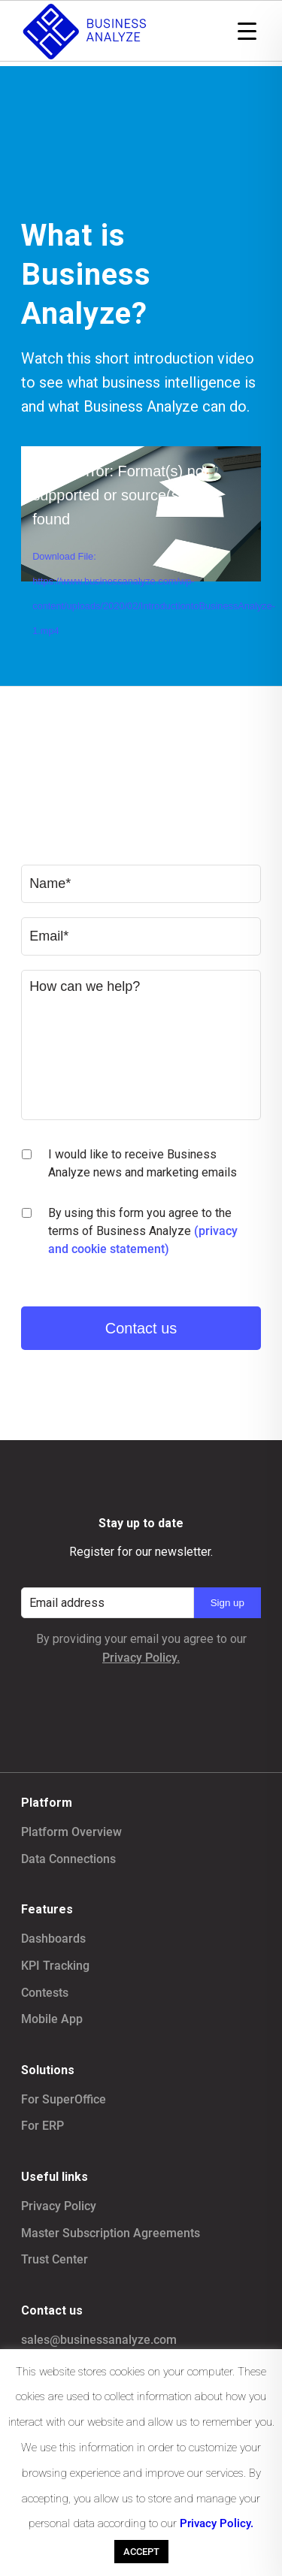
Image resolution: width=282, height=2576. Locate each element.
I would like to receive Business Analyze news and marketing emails (142, 1163)
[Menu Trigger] (247, 30)
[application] (141, 513)
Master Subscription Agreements (110, 2233)
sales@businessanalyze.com (99, 2340)
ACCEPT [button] (141, 2551)
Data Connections (68, 1859)
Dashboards (53, 1938)
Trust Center (54, 2259)
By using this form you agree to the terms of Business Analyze (143, 1231)
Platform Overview (71, 1832)
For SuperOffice (63, 2099)
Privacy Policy (58, 2206)
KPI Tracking (55, 1965)
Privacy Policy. (141, 1657)
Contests (44, 1993)
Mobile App (52, 2019)
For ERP (42, 2125)
